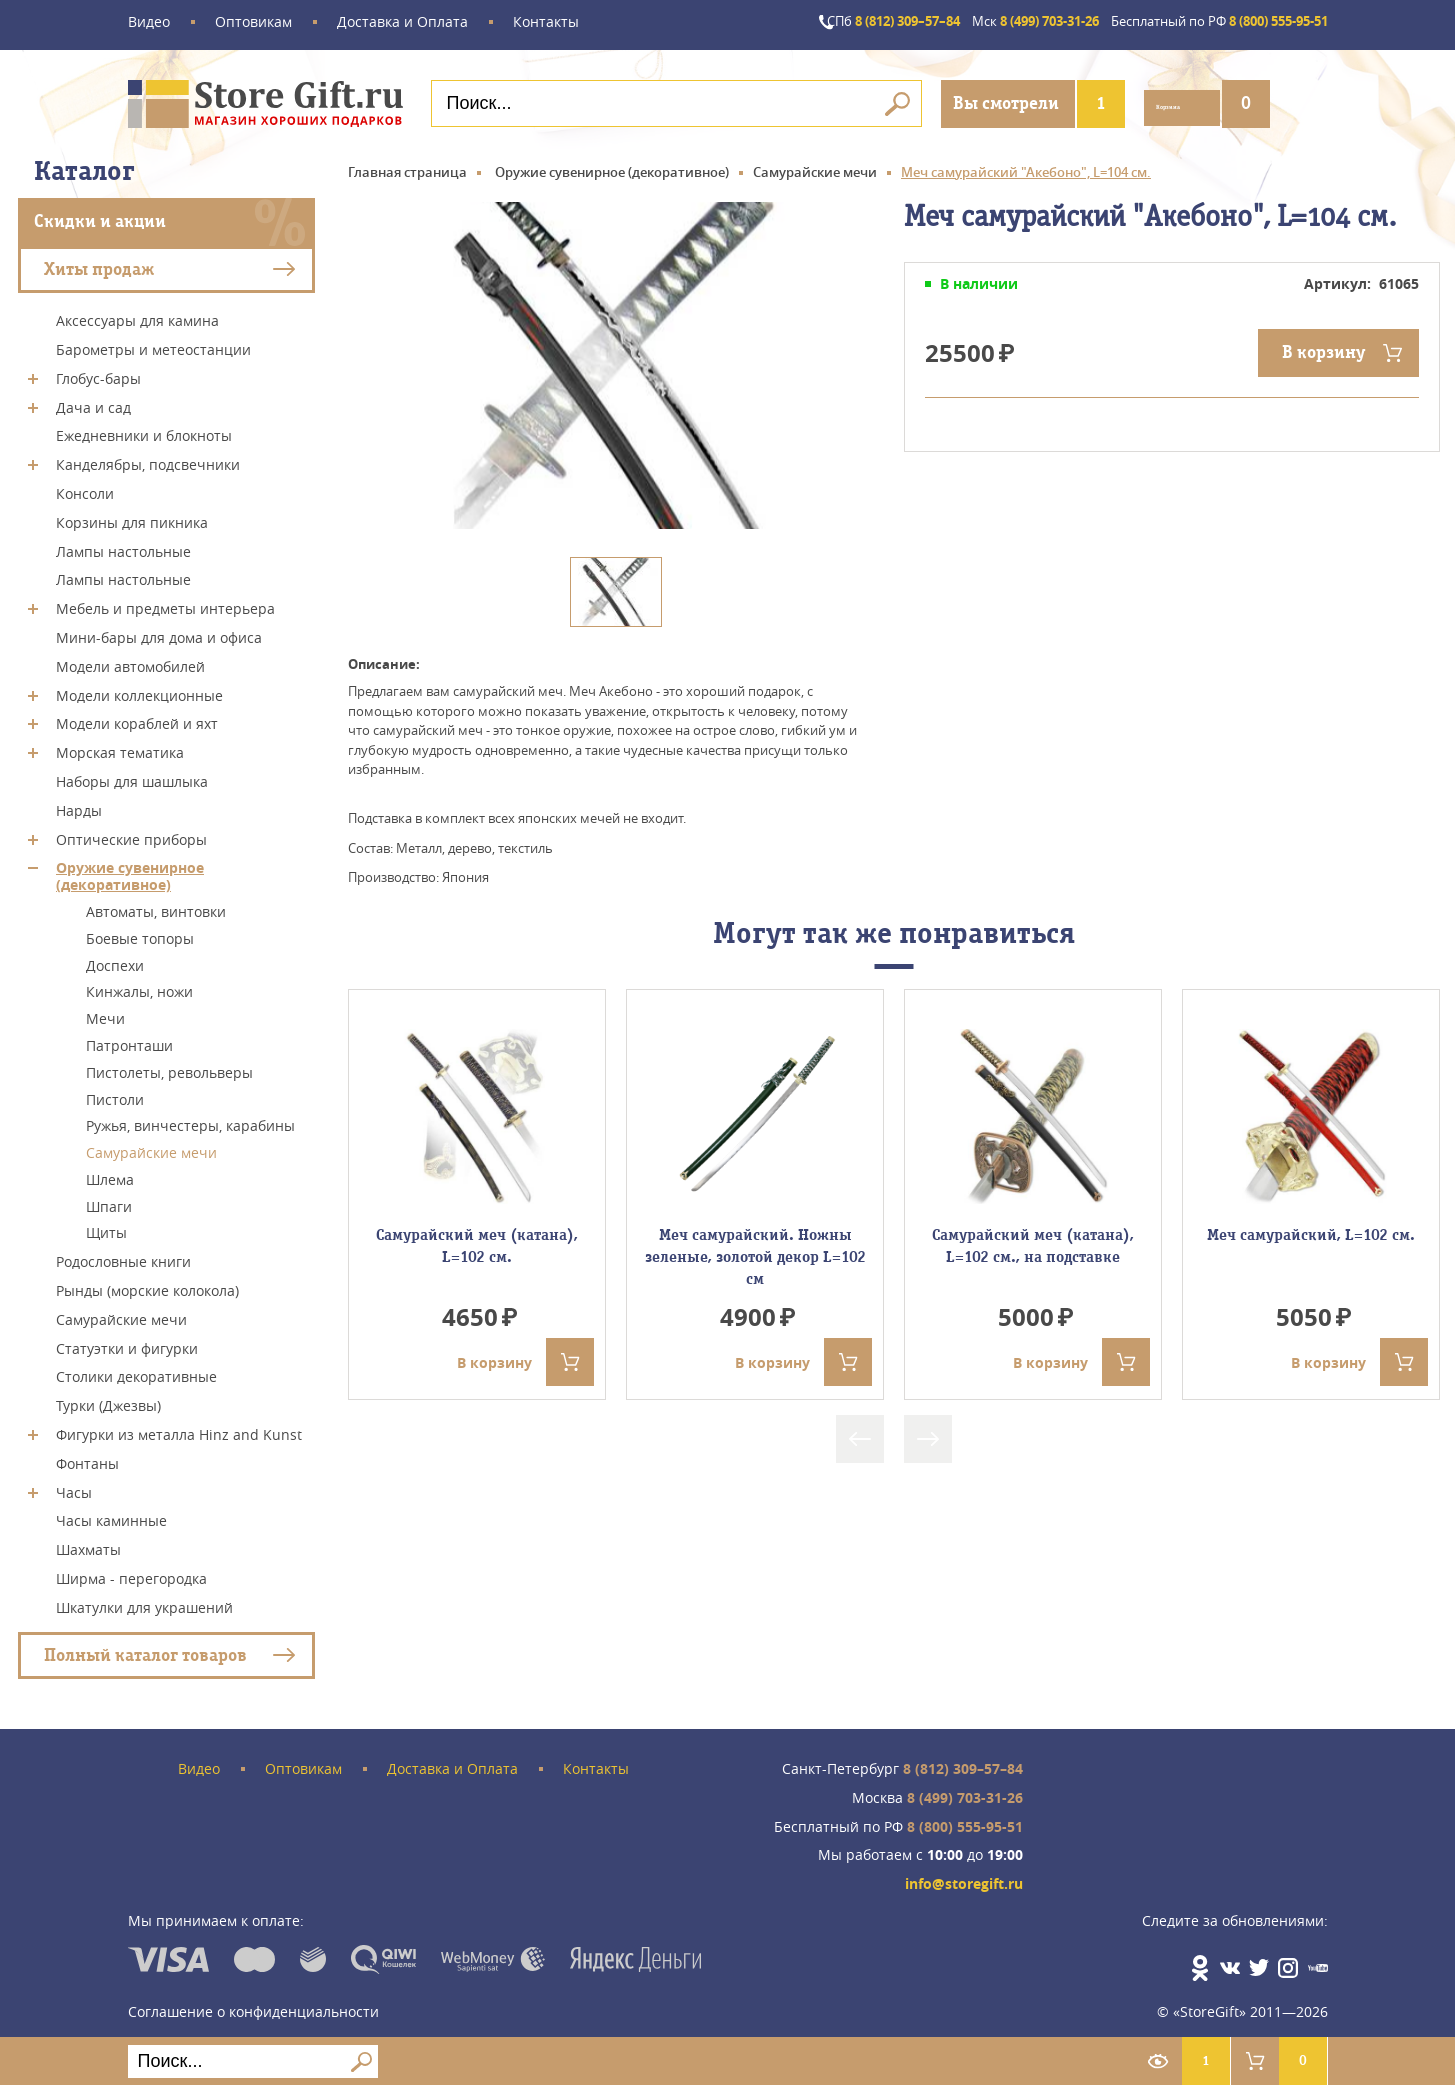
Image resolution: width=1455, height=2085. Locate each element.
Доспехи (115, 959)
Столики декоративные (136, 1371)
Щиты (106, 1227)
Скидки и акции (100, 216)
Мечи (105, 1013)
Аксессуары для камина (137, 315)
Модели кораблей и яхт (137, 718)
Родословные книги (123, 1256)
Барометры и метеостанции (153, 344)
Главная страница (407, 167)
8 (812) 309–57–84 (826, 22)
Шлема (110, 1174)
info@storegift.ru (964, 1879)
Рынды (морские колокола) (147, 1285)
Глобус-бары (98, 373)
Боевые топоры (140, 933)
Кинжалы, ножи (139, 986)
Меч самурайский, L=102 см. (1311, 1230)
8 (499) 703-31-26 (990, 22)
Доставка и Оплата (402, 22)
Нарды (79, 805)
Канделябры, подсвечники (148, 459)
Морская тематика (120, 747)
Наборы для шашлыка (132, 776)
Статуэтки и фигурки (127, 1342)
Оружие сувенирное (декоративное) (130, 871)
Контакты (546, 22)
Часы (74, 1486)
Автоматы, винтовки (156, 906)
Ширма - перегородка (131, 1573)
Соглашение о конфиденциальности (253, 1999)
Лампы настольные (123, 545)
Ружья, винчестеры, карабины (190, 1120)
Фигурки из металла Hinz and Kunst (179, 1429)
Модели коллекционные (139, 689)
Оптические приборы (131, 833)
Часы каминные (111, 1515)
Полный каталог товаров (145, 1649)
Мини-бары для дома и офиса (159, 632)
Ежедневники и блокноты (144, 430)
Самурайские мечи (151, 1147)
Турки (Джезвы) (108, 1400)
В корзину (1323, 347)
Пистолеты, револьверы (169, 1067)
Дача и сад (93, 401)
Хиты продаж (99, 263)
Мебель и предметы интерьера (165, 603)
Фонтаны (87, 1458)
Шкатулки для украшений (144, 1602)
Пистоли (115, 1093)
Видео (149, 22)
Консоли (85, 488)
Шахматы (88, 1544)
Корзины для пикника (132, 517)
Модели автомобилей (130, 661)
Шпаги (109, 1200)
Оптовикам (253, 22)
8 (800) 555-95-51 (1203, 22)
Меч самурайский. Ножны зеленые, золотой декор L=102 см (755, 1252)
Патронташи (129, 1040)
